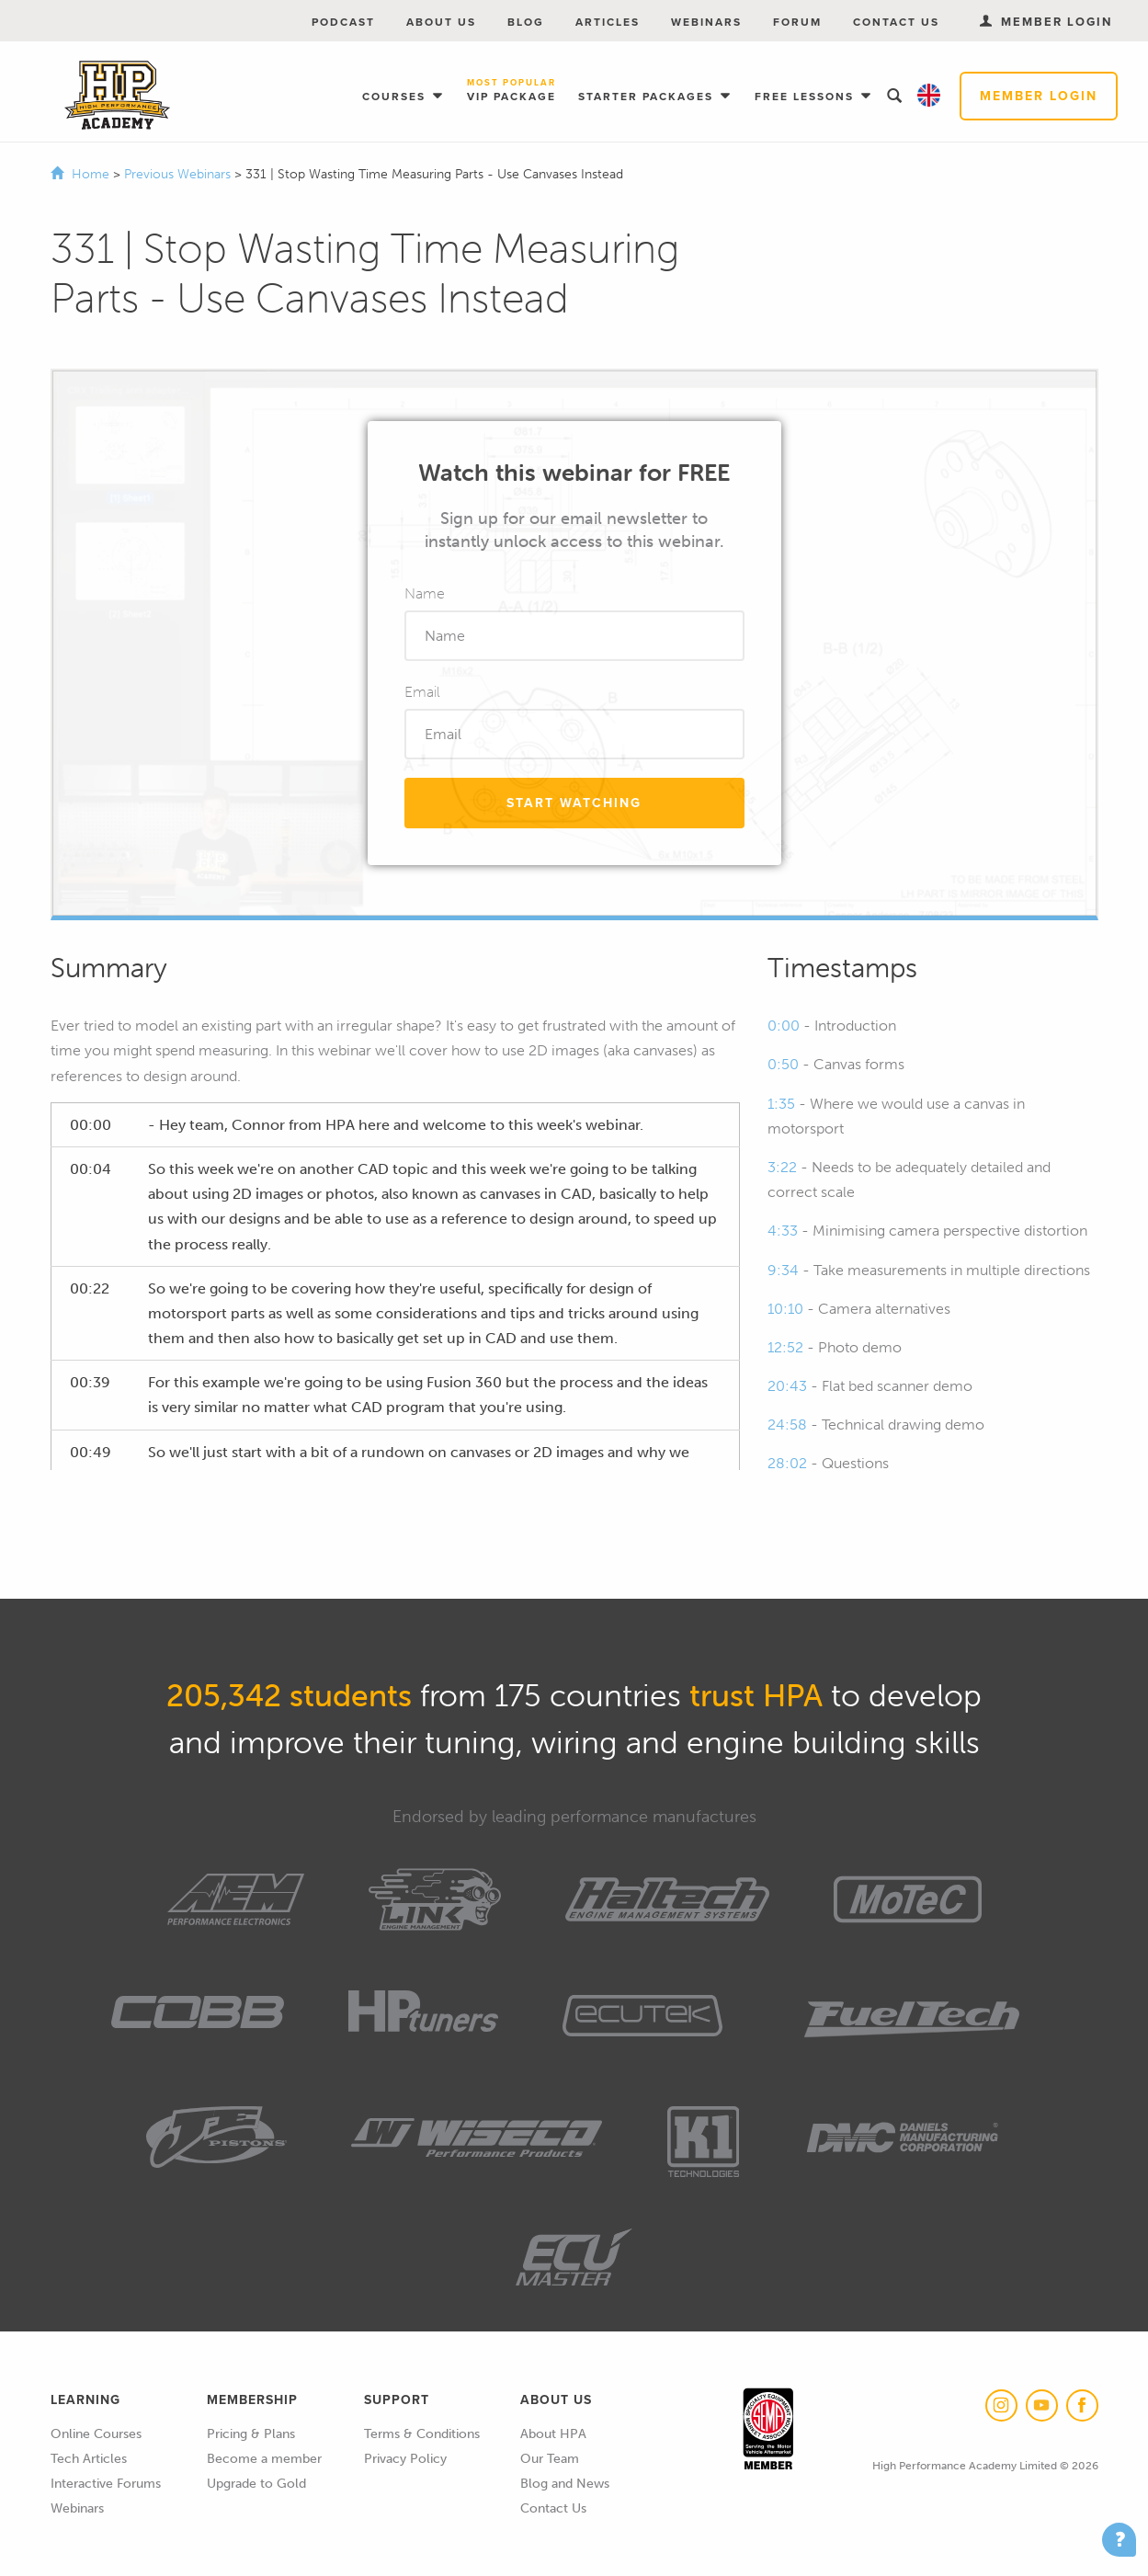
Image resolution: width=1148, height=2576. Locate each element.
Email (422, 692)
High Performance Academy (117, 95)
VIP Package (511, 91)
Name (424, 593)
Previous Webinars (179, 174)
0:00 (783, 1025)
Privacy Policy (405, 2459)
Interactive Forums (106, 2483)
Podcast (343, 22)
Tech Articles (89, 2459)
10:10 (785, 1308)
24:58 (787, 1424)
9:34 (783, 1270)
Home (90, 174)
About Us (441, 22)
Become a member (264, 2459)
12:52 (785, 1347)
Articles (607, 22)
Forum (797, 22)
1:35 (781, 1103)
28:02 (787, 1463)
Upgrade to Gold (256, 2483)
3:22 (782, 1167)
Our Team (549, 2459)
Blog (525, 22)
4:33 (782, 1230)
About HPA (553, 2434)
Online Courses (96, 2434)
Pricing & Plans (251, 2434)
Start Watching (574, 803)
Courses (396, 96)
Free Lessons (806, 96)
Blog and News (564, 2483)
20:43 (787, 1386)
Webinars (706, 22)
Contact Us (896, 22)
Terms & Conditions (422, 2434)
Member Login (1038, 96)
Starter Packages (648, 96)
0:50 (783, 1064)
